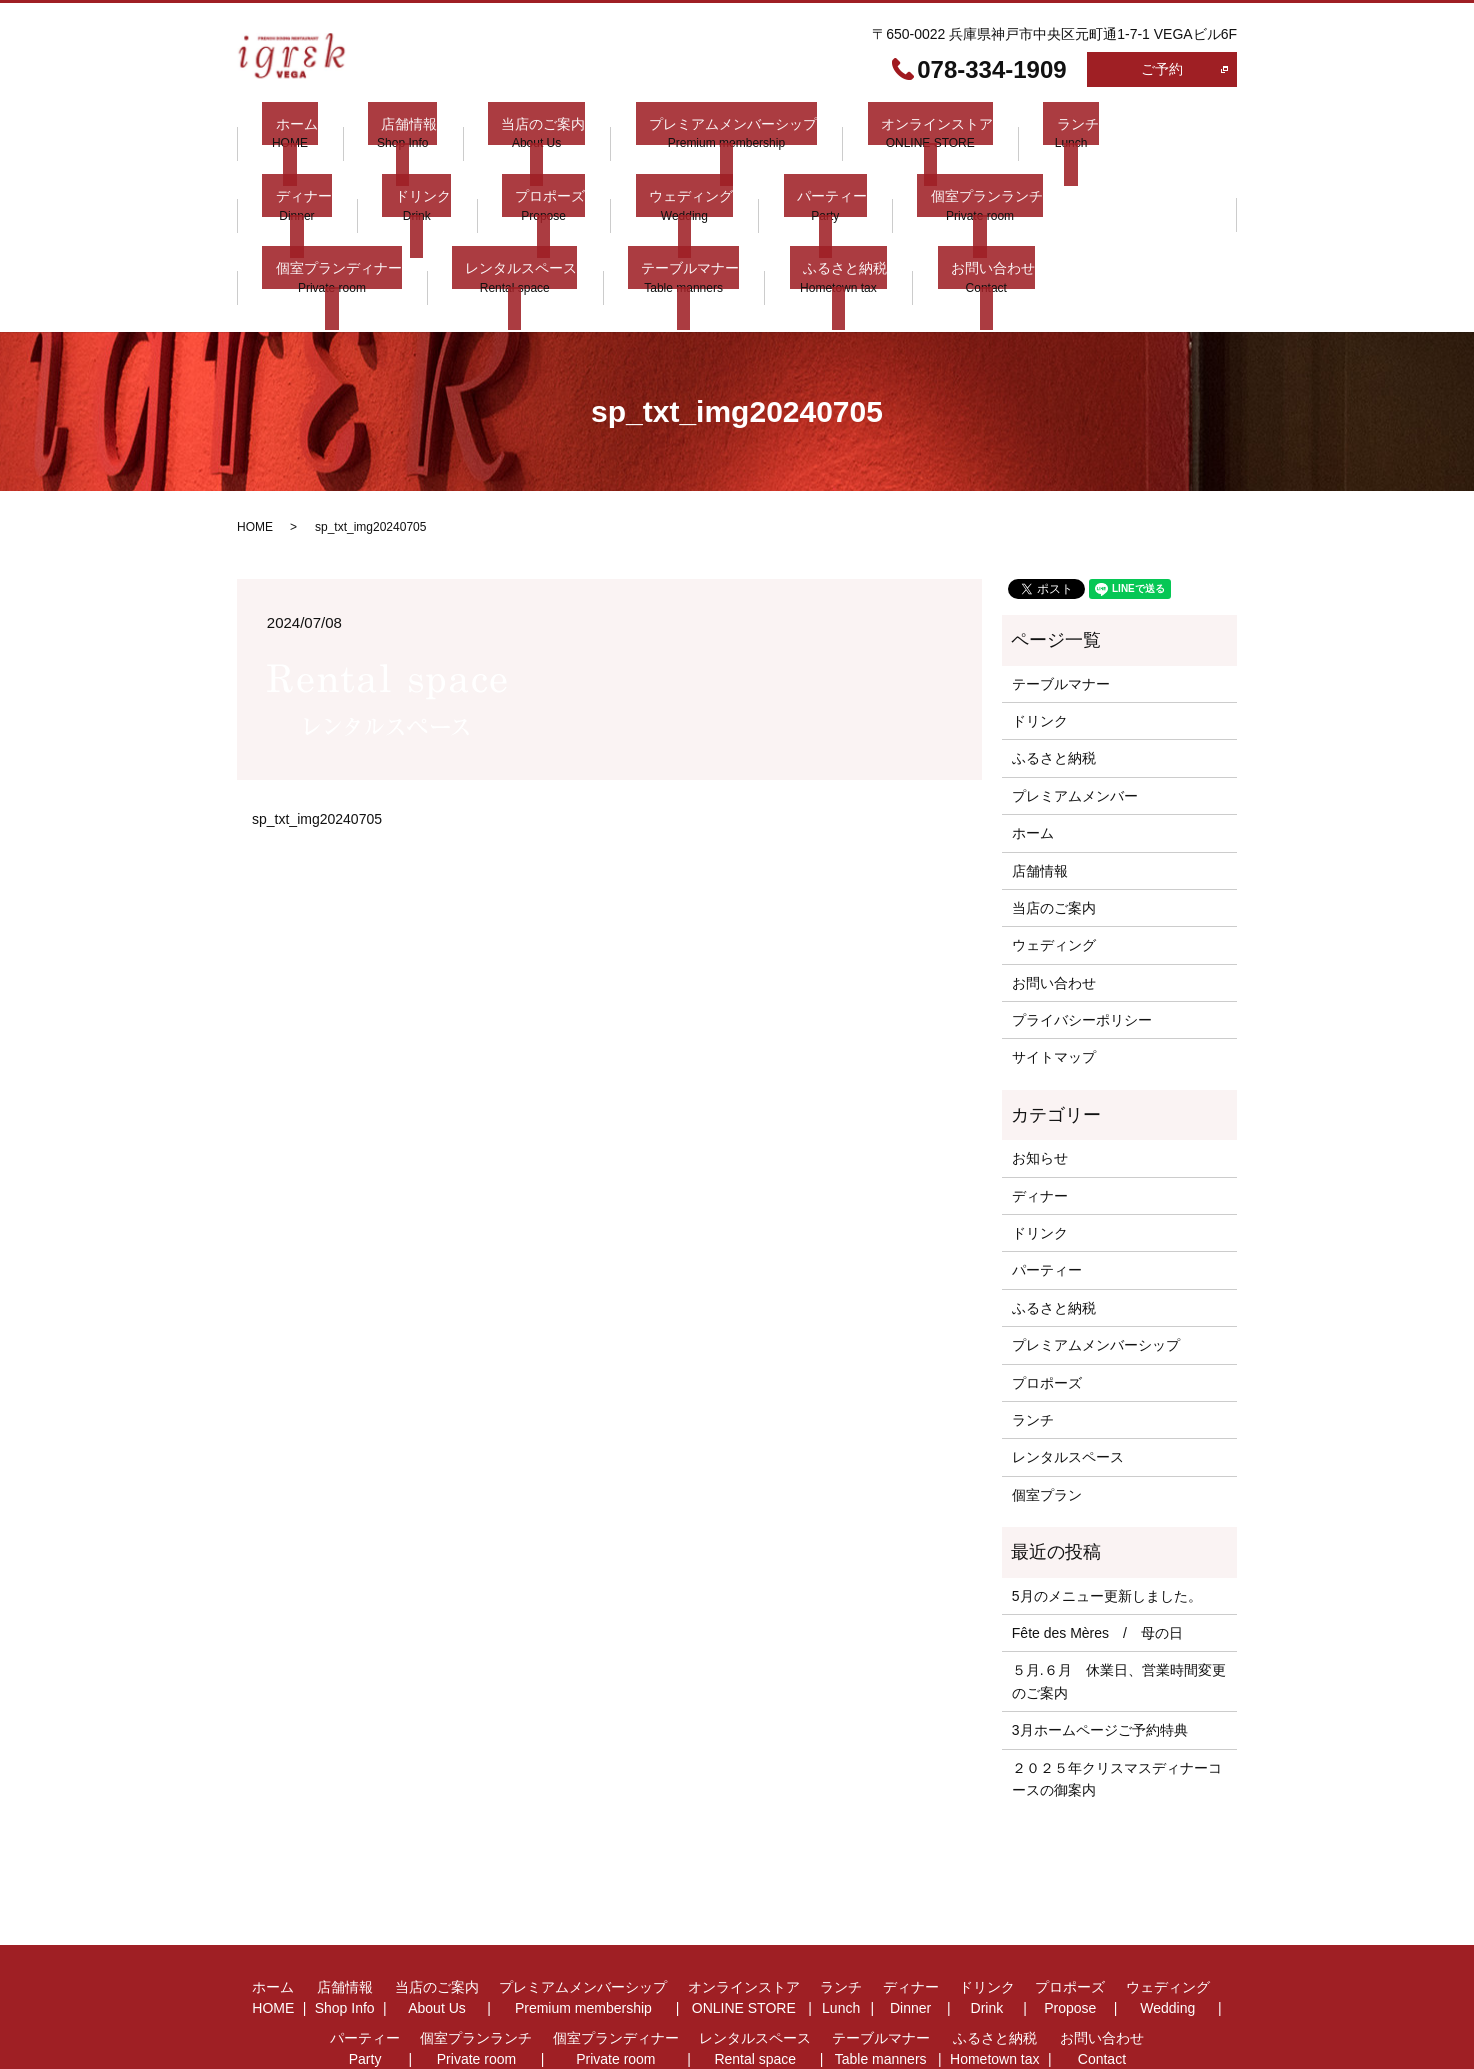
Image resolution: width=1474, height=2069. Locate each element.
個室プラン (1047, 1417)
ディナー (1096, 132)
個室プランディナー (969, 178)
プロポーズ (404, 178)
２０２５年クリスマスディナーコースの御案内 (1117, 1701)
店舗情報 (383, 132)
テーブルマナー (311, 225)
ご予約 (1162, 69)
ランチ (997, 132)
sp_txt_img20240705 (317, 741)
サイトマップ (1054, 980)
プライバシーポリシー (1082, 943)
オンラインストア (870, 132)
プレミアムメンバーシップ (679, 132)
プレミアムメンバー (1075, 718)
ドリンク (290, 178)
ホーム (283, 132)
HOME (255, 450)
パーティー (658, 178)
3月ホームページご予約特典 (1100, 1653)
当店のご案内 (503, 132)
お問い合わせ (587, 225)
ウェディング (531, 178)
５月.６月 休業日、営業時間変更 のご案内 (1119, 1604)
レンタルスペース (1138, 178)
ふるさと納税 (453, 225)
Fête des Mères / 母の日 (1097, 1555)
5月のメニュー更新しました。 (1107, 1518)
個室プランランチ (800, 178)
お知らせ (1040, 1081)
